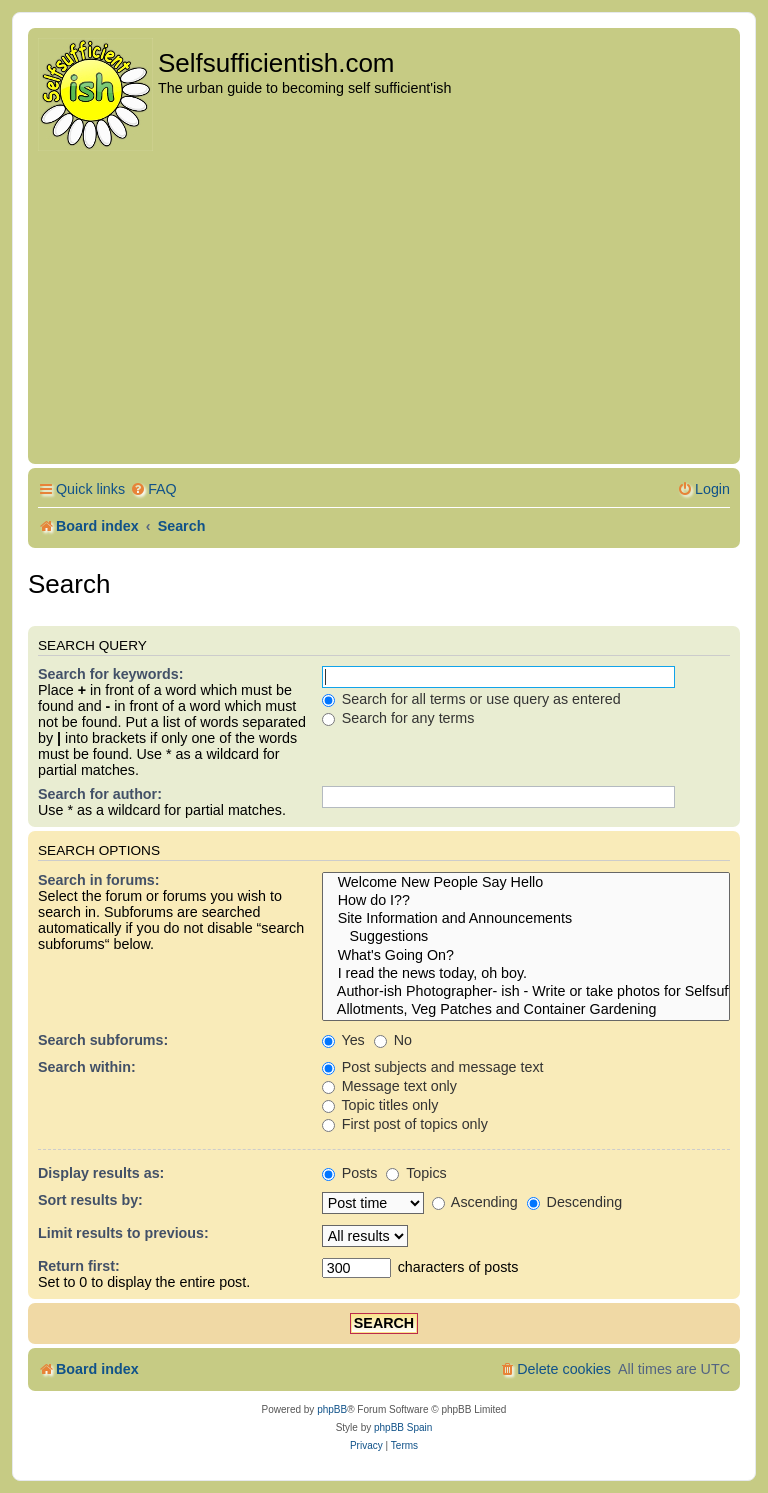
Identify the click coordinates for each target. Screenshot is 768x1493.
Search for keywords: (110, 674)
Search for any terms (398, 718)
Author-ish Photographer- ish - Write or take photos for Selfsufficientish (526, 992)
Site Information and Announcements (526, 919)
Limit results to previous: (123, 1233)
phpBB (332, 1409)
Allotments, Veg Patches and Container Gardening (526, 1010)
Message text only (389, 1086)
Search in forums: (99, 880)
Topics (416, 1173)
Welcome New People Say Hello (526, 883)
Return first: (79, 1266)
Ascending (475, 1202)
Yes (343, 1040)
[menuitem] (153, 489)
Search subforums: (103, 1040)
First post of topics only (405, 1124)
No (393, 1040)
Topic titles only (380, 1105)
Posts (350, 1173)
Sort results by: (90, 1200)
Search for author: (100, 794)
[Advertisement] (384, 309)
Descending (574, 1202)
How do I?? (526, 901)
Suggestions (526, 937)
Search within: (87, 1067)
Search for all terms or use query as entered (471, 699)
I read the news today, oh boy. (526, 974)
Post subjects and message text (433, 1067)
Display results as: (101, 1173)
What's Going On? (526, 956)
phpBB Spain (403, 1427)
